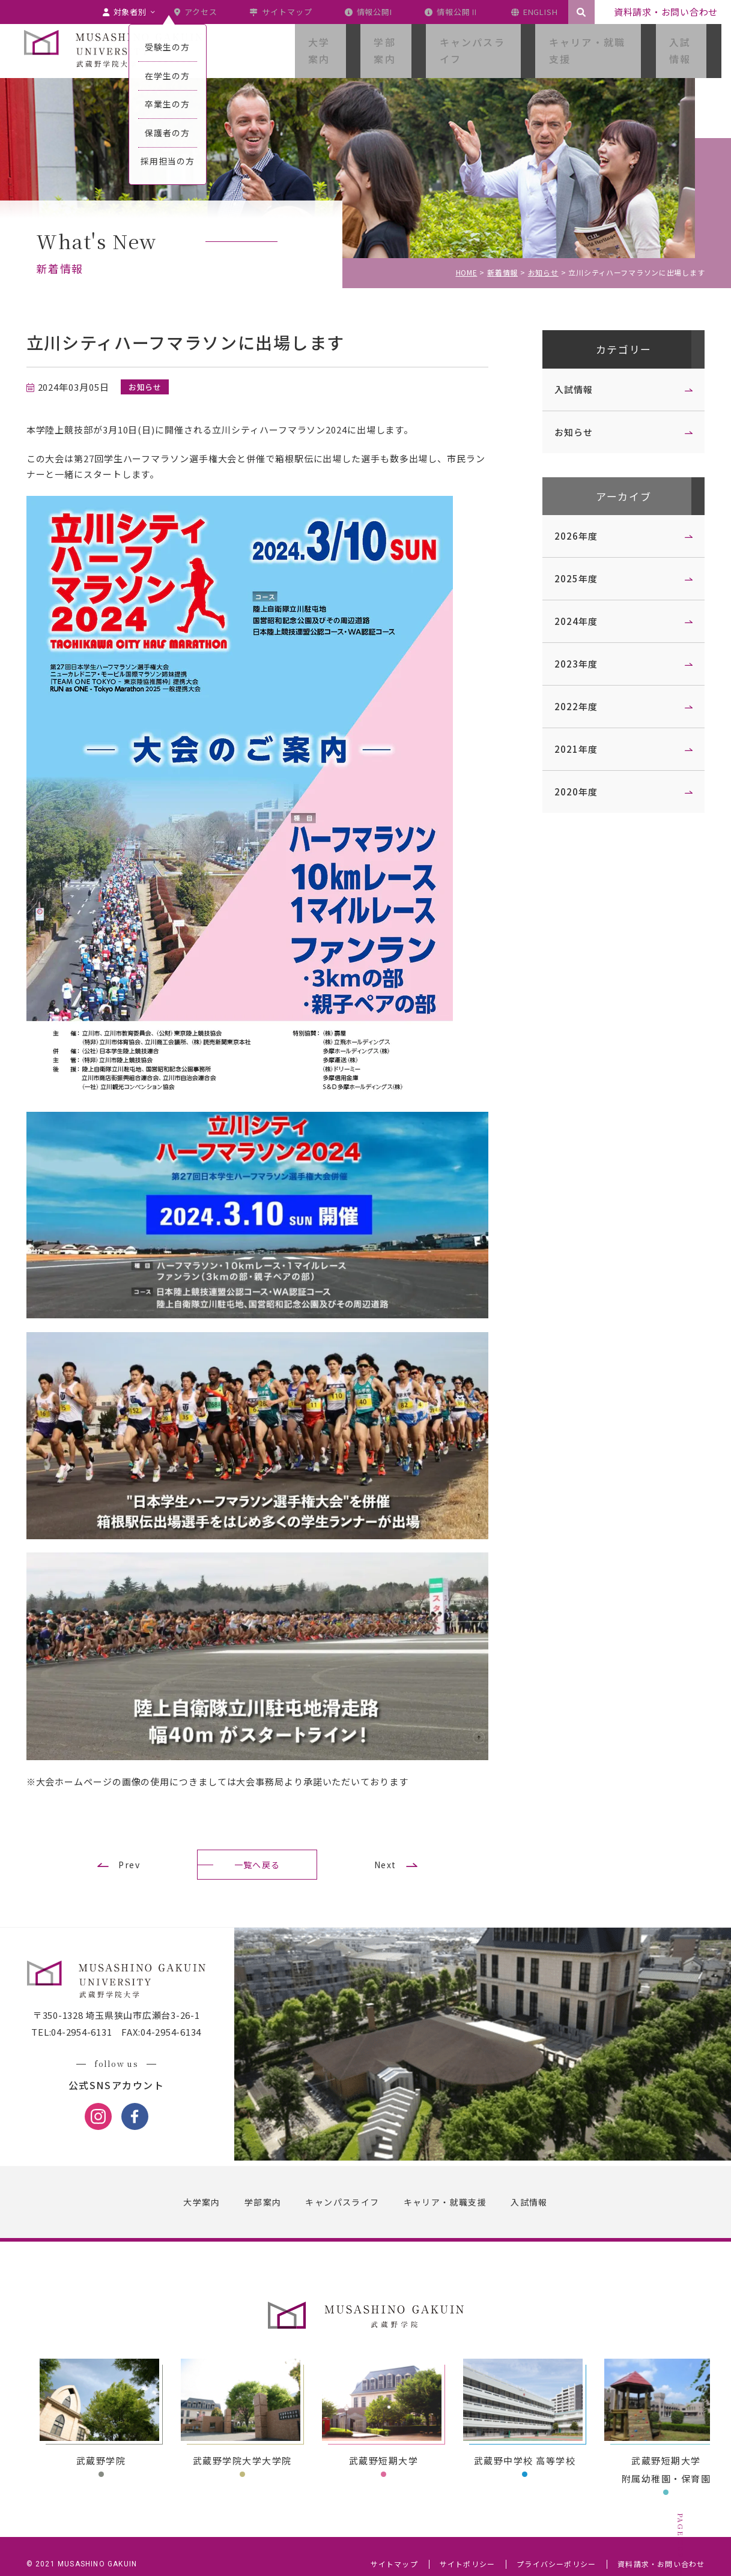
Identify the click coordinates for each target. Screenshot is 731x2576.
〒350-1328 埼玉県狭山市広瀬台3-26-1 (126, 2003)
